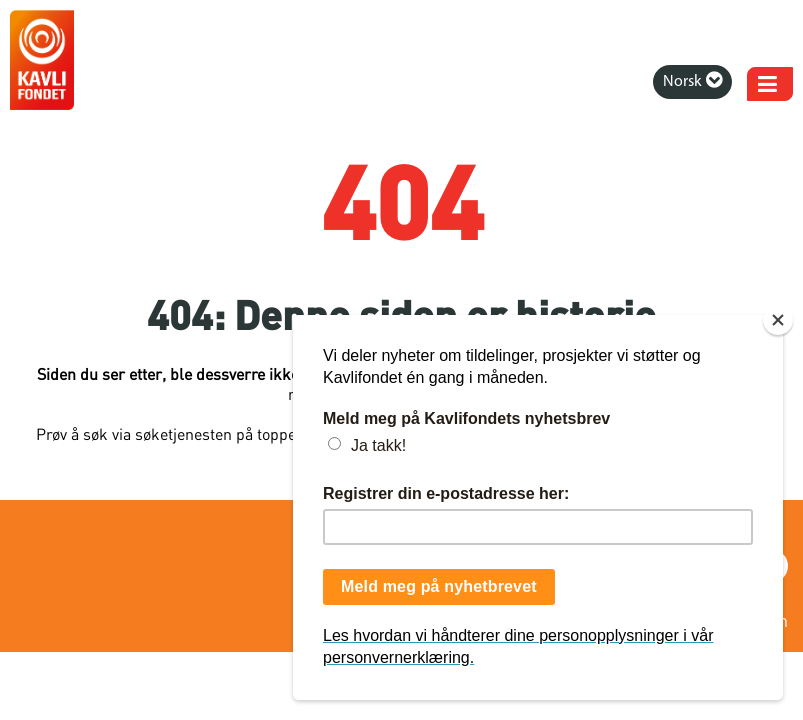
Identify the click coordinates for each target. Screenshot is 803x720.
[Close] (778, 320)
